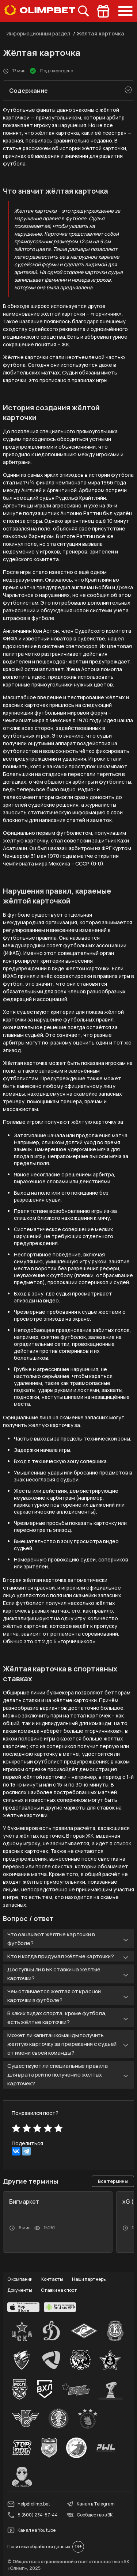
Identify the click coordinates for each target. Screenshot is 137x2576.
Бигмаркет (24, 2202)
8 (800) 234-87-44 (32, 2515)
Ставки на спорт (59, 2290)
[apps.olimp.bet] (23, 2307)
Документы (19, 2290)
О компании (20, 2279)
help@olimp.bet (28, 2504)
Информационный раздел (38, 33)
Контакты (52, 2279)
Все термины (113, 2181)
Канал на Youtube (31, 2530)
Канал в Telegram (90, 2504)
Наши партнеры (89, 2279)
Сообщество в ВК (89, 2515)
